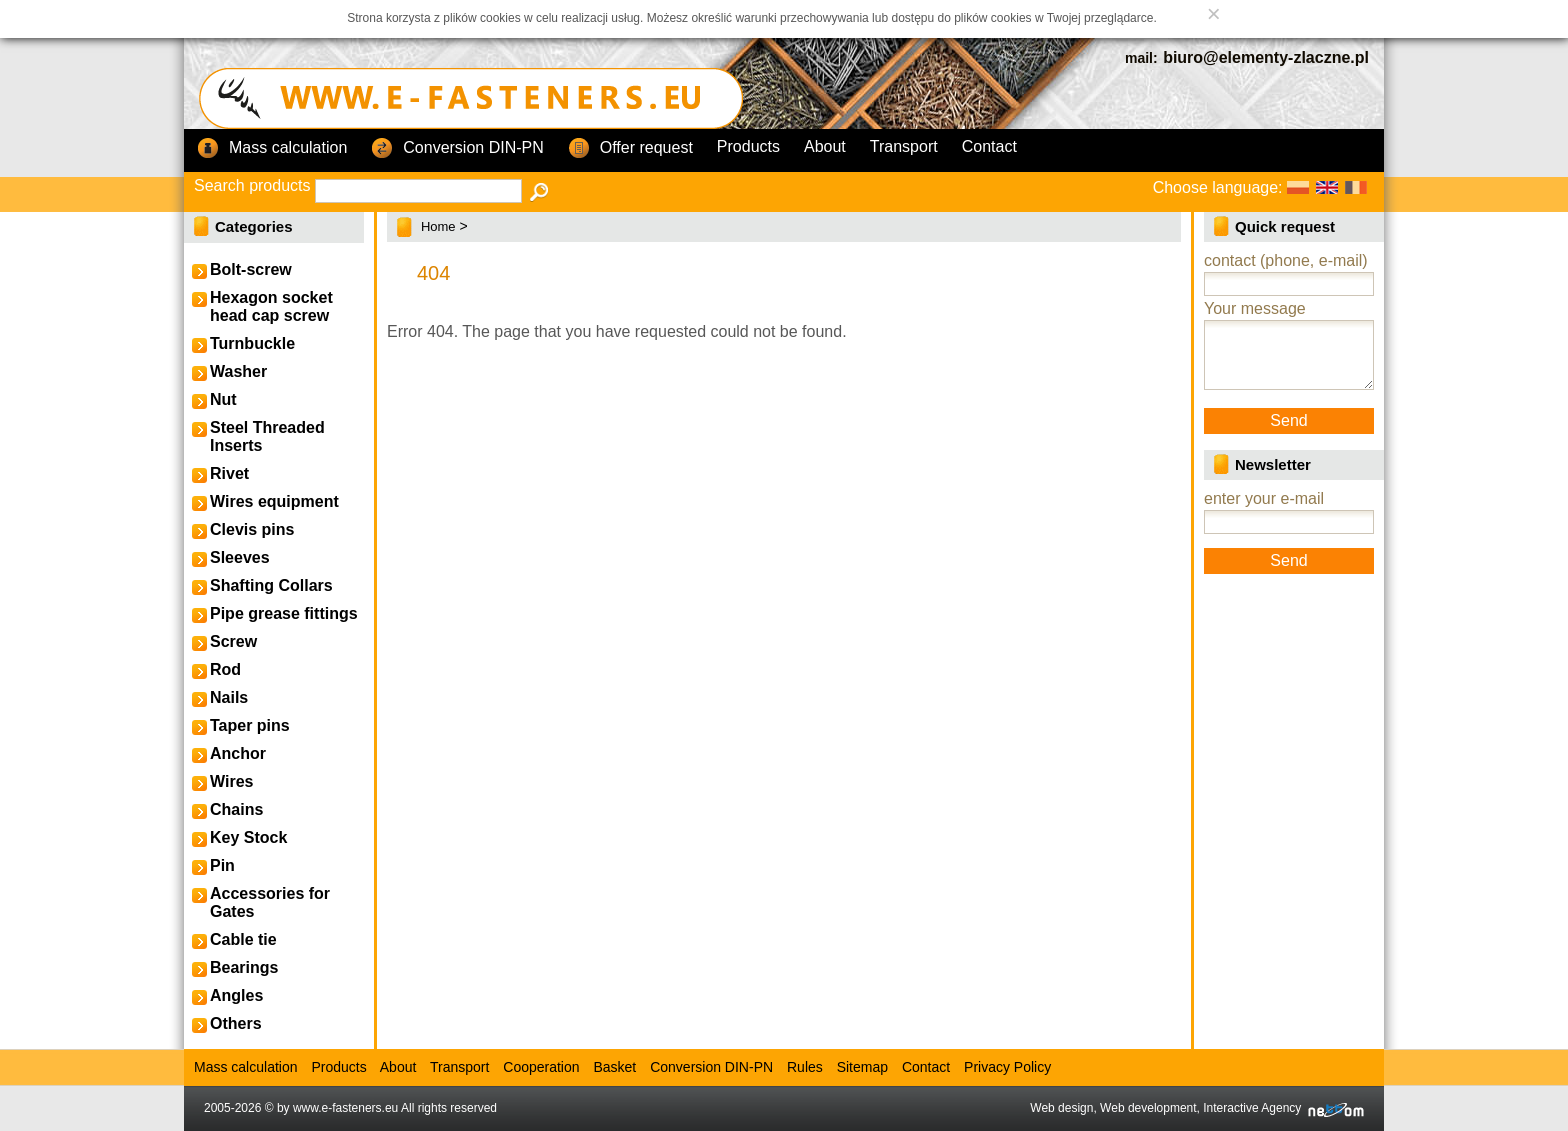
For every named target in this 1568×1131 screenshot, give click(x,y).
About (825, 146)
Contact (989, 146)
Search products (252, 185)
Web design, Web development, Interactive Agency (1197, 1108)
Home (438, 226)
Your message (1255, 308)
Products (748, 146)
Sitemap (862, 1067)
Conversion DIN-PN (457, 149)
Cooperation (541, 1067)
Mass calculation (272, 149)
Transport (904, 146)
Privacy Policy (1007, 1067)
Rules (805, 1067)
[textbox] (418, 191)
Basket (614, 1067)
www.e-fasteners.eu (345, 1108)
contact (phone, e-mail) (1286, 260)
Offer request (630, 149)
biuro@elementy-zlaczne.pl (1266, 57)
